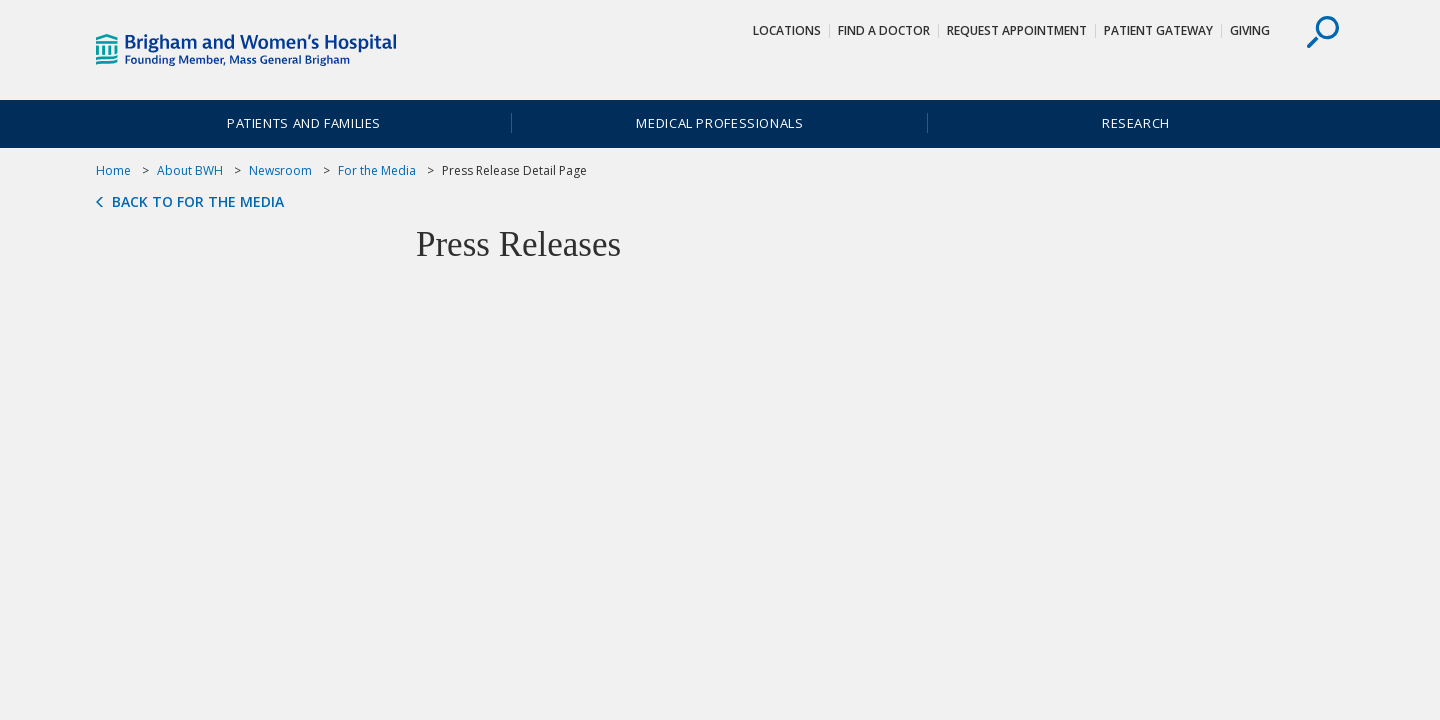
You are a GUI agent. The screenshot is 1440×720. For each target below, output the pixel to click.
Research (1136, 123)
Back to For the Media (198, 202)
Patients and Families (304, 123)
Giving (1250, 30)
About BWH (190, 170)
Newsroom (280, 170)
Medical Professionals (719, 123)
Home (113, 170)
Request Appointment (1017, 30)
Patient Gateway (1158, 30)
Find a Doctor (884, 30)
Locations (787, 30)
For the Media (377, 170)
